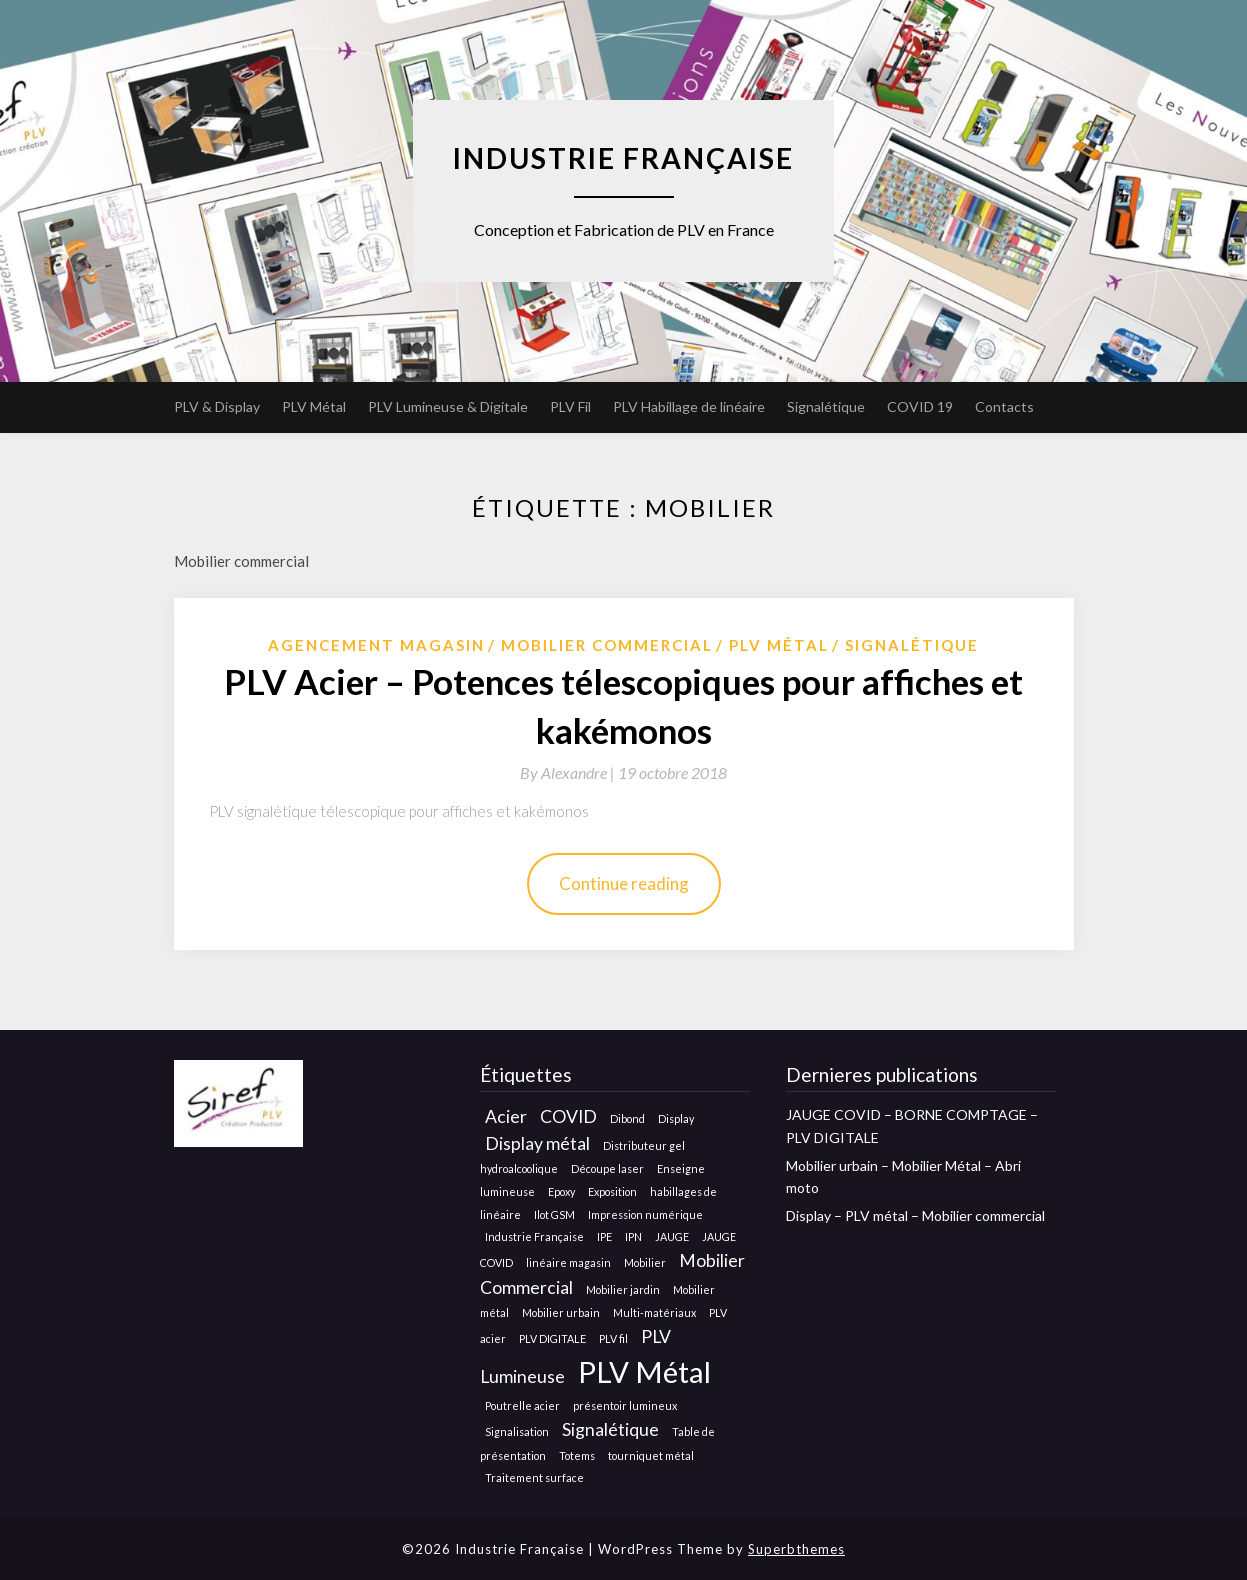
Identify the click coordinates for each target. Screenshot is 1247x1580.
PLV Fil (570, 406)
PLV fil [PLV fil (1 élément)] (613, 1338)
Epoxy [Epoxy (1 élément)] (561, 1191)
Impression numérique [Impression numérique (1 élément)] (645, 1214)
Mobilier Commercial (607, 645)
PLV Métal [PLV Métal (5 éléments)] (644, 1371)
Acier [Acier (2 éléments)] (506, 1116)
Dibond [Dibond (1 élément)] (627, 1118)
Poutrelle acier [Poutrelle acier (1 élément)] (522, 1405)
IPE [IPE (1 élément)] (604, 1236)
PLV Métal (314, 406)
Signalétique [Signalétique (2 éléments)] (610, 1429)
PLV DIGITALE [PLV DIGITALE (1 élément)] (552, 1338)
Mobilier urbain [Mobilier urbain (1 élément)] (561, 1312)
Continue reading (624, 883)
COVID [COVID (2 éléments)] (568, 1116)
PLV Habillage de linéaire (689, 406)
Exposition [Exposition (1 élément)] (612, 1191)
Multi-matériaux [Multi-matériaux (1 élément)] (654, 1312)
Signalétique (826, 406)
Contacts (1004, 406)
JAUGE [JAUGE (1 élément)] (672, 1236)
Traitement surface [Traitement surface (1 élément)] (534, 1477)
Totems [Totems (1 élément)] (577, 1455)
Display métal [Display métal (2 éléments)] (537, 1143)
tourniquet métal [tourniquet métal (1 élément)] (651, 1455)
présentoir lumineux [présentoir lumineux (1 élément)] (625, 1405)
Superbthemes (796, 1549)
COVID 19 (920, 406)
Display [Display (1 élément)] (676, 1118)
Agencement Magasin (376, 645)
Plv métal (779, 645)
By (569, 772)
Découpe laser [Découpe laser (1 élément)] (607, 1168)
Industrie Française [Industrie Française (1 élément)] (534, 1236)
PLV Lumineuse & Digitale (448, 406)
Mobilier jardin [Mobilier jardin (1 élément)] (623, 1289)
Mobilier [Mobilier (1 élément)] (645, 1262)
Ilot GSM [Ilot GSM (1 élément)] (554, 1214)
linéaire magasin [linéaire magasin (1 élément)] (568, 1262)
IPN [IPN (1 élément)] (633, 1236)
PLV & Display (217, 406)
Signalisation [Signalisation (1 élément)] (517, 1431)
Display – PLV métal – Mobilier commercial (915, 1215)
